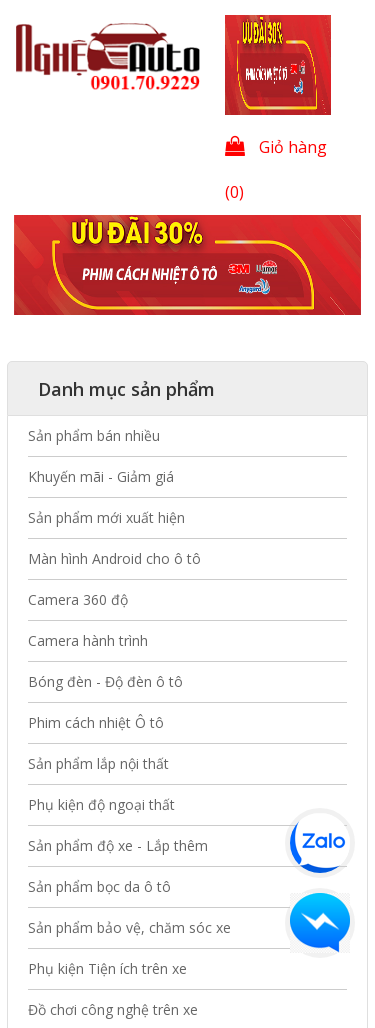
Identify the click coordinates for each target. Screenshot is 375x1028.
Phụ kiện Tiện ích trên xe (107, 968)
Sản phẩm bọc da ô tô (99, 886)
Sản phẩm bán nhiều (94, 435)
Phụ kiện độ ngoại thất (101, 804)
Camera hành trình (88, 640)
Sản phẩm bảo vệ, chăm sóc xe (129, 927)
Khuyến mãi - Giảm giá (101, 476)
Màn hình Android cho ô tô (114, 558)
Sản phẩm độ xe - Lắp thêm (118, 845)
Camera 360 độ (78, 599)
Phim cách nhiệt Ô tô (96, 722)
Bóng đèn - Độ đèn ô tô (105, 681)
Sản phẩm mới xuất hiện (106, 517)
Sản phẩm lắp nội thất (98, 763)
